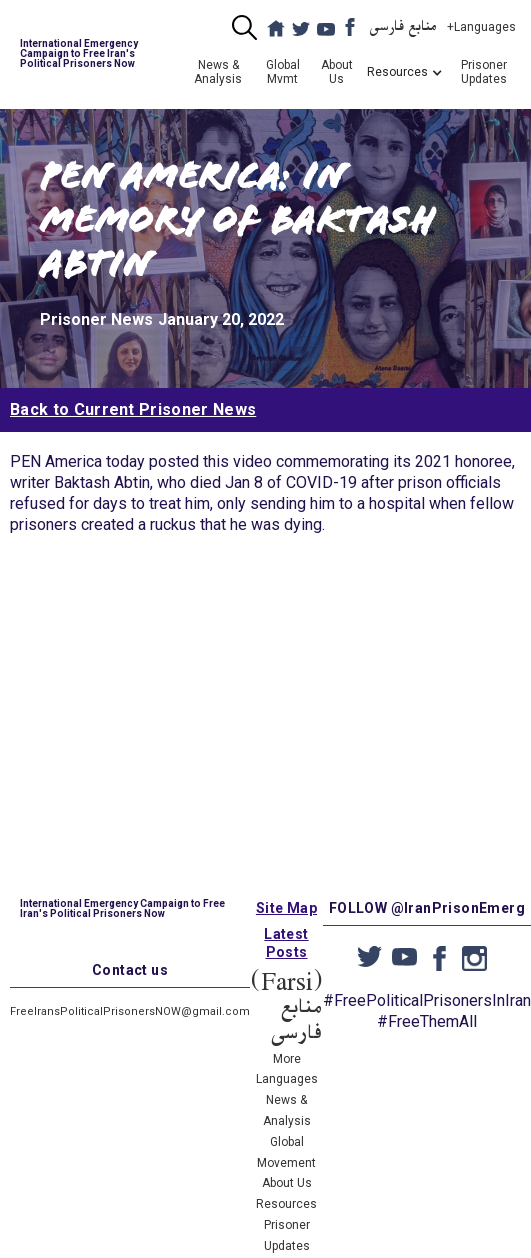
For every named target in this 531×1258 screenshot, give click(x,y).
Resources (286, 1204)
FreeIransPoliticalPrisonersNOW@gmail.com (130, 1011)
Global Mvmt (283, 72)
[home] (91, 54)
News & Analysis (218, 72)
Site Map (286, 908)
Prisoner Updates (484, 72)
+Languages (481, 27)
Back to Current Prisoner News (133, 409)
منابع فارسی (403, 27)
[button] (397, 72)
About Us (337, 72)
